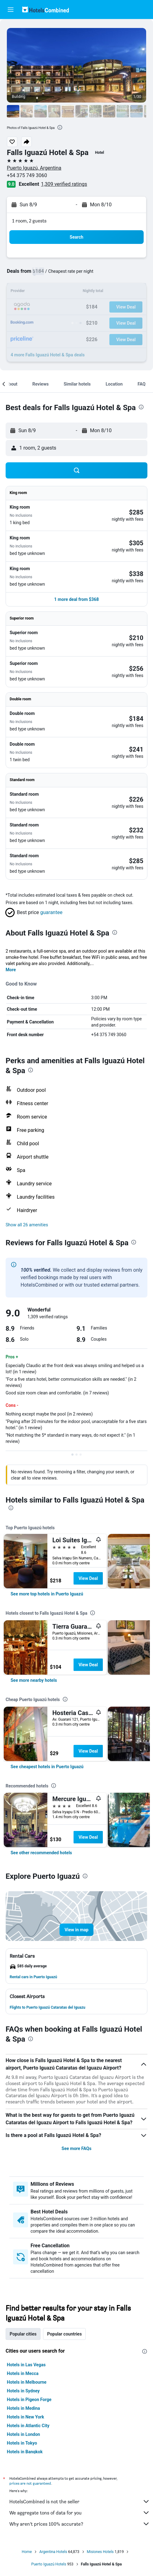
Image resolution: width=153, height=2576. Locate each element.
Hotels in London (23, 2434)
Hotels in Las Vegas (26, 2364)
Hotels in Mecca (22, 2373)
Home (27, 2552)
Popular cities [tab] (23, 2333)
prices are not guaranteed (30, 2483)
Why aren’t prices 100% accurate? (79, 2524)
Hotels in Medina (23, 2408)
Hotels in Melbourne (26, 2382)
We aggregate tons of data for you (79, 2512)
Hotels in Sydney (23, 2390)
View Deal (88, 1578)
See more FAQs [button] (77, 2148)
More (11, 969)
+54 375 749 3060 (27, 175)
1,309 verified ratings (64, 184)
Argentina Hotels (53, 2552)
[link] (47, 1594)
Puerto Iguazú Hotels (48, 2564)
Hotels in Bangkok (25, 2451)
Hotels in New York (25, 2416)
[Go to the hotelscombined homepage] (45, 9)
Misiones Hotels (100, 2552)
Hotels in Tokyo (22, 2443)
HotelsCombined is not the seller (79, 2501)
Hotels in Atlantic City (28, 2425)
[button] (10, 9)
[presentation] (60, 127)
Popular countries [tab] (64, 2333)
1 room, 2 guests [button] (29, 221)
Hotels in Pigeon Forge (29, 2399)
